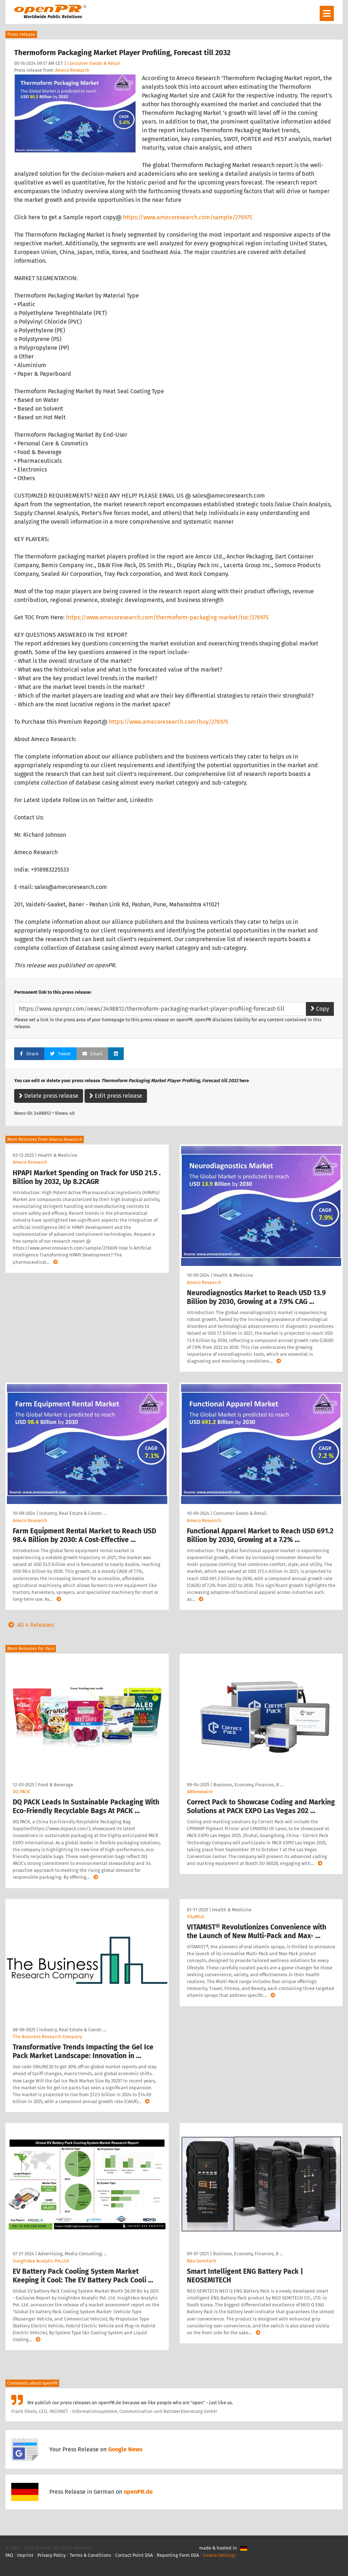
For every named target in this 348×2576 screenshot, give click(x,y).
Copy (320, 1008)
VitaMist (195, 1916)
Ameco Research (72, 70)
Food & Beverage (55, 1784)
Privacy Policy (51, 2555)
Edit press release (115, 1095)
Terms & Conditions (90, 2555)
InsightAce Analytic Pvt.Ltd (41, 2261)
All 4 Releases (29, 1624)
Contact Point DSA (134, 2555)
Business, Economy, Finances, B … (248, 1784)
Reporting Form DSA (178, 2555)
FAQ (9, 2555)
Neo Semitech (201, 2261)
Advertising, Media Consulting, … (72, 2253)
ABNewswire (200, 1791)
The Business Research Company (47, 2036)
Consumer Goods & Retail (93, 63)
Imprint (25, 2555)
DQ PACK (21, 1791)
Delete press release (48, 1095)
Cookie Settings (219, 2555)
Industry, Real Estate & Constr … (72, 1513)
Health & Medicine (57, 1155)
